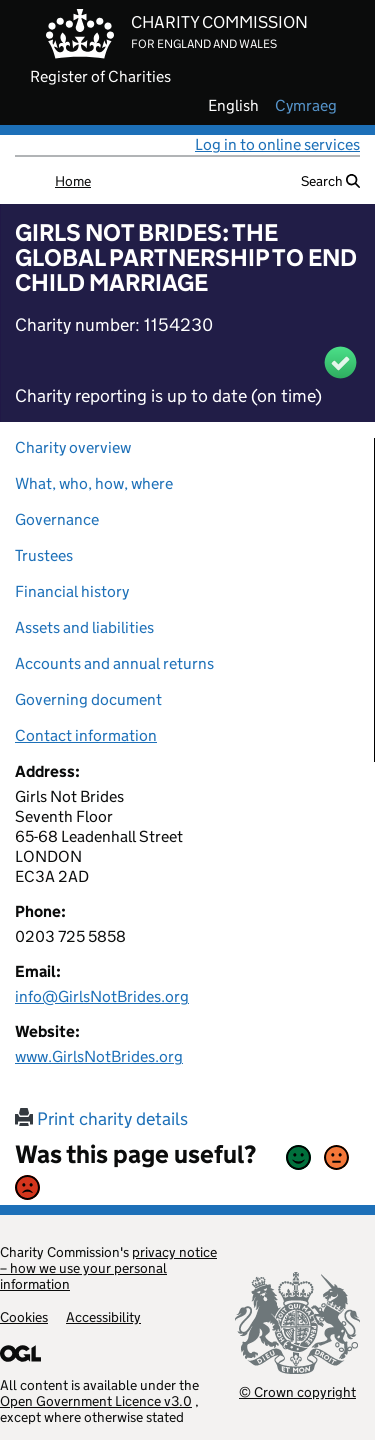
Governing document (88, 699)
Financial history (72, 591)
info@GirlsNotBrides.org (102, 996)
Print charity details (101, 1119)
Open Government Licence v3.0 (96, 1401)
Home (73, 181)
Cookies (24, 1317)
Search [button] (330, 181)
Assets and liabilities (84, 627)
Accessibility (103, 1317)
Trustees (44, 555)
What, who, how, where (94, 483)
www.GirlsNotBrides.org (99, 1056)
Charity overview (73, 447)
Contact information (86, 735)
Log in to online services (277, 144)
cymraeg (306, 106)
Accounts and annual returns (114, 663)
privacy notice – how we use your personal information (108, 1268)
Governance (57, 519)
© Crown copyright (297, 1391)
